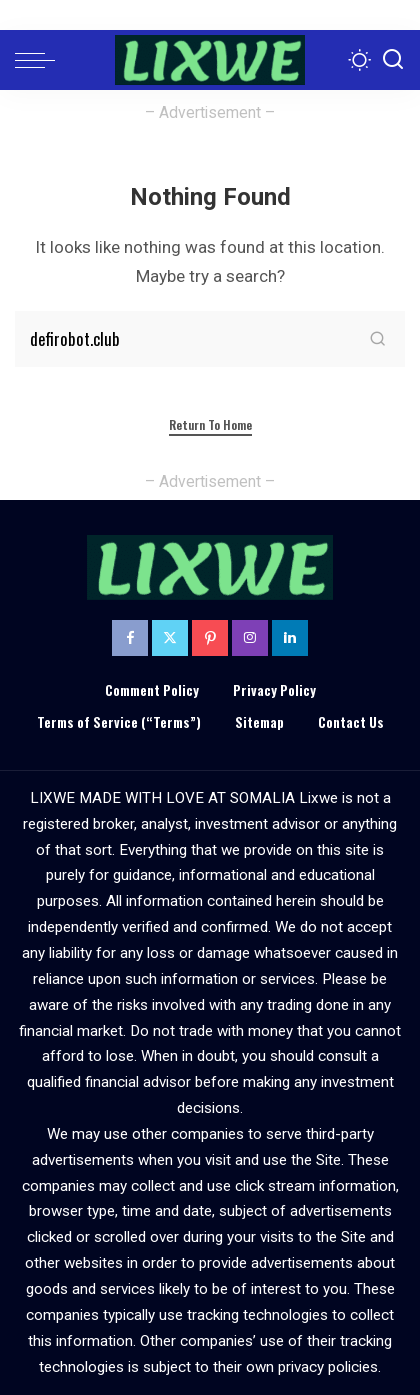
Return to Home (210, 424)
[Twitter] (170, 638)
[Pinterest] (210, 638)
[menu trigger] (40, 60)
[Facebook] (130, 638)
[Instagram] (250, 638)
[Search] (393, 60)
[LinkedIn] (290, 638)
